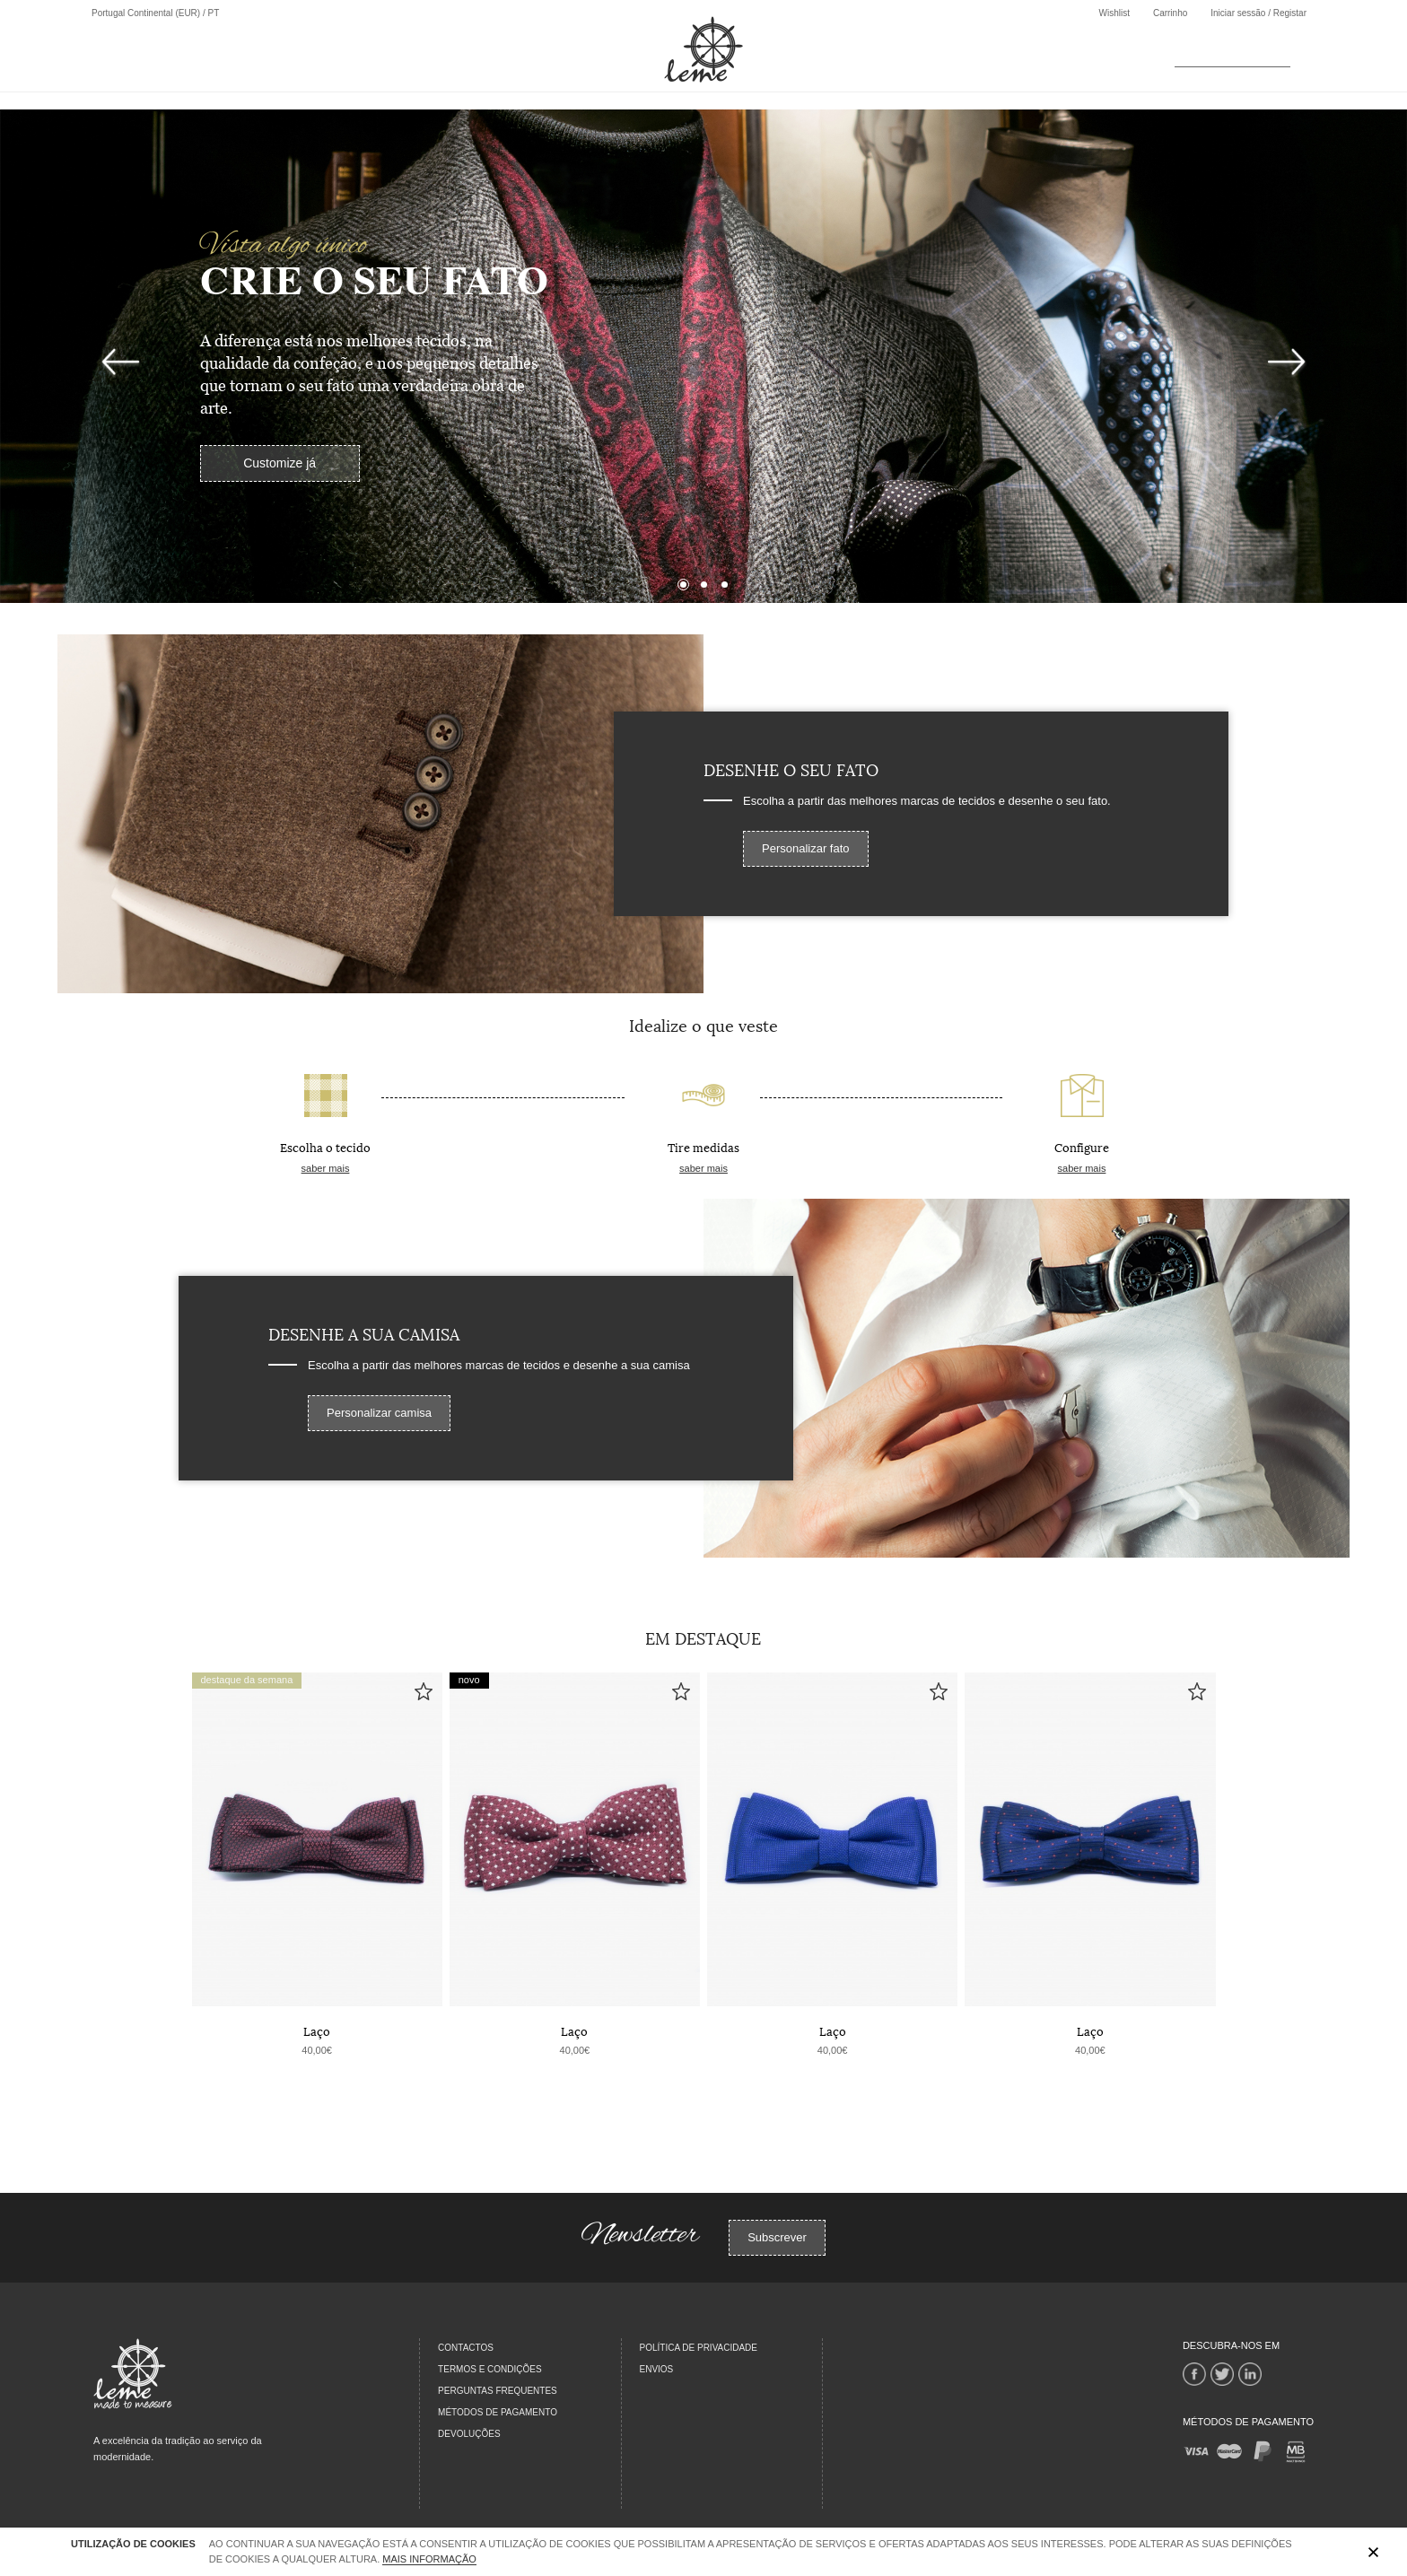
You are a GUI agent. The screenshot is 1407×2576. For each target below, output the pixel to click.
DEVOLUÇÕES (469, 2434)
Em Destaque (703, 1637)
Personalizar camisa (379, 1412)
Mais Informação (429, 2559)
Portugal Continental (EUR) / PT (155, 13)
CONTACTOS (466, 2348)
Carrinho (1170, 13)
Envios (657, 2369)
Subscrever (777, 2237)
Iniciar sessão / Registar (1258, 13)
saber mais (326, 1168)
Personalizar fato (806, 848)
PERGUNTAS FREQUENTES (497, 2391)
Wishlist (1113, 13)
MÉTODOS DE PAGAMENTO (497, 2412)
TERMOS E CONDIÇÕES (490, 2369)
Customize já (279, 463)
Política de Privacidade (699, 2348)
